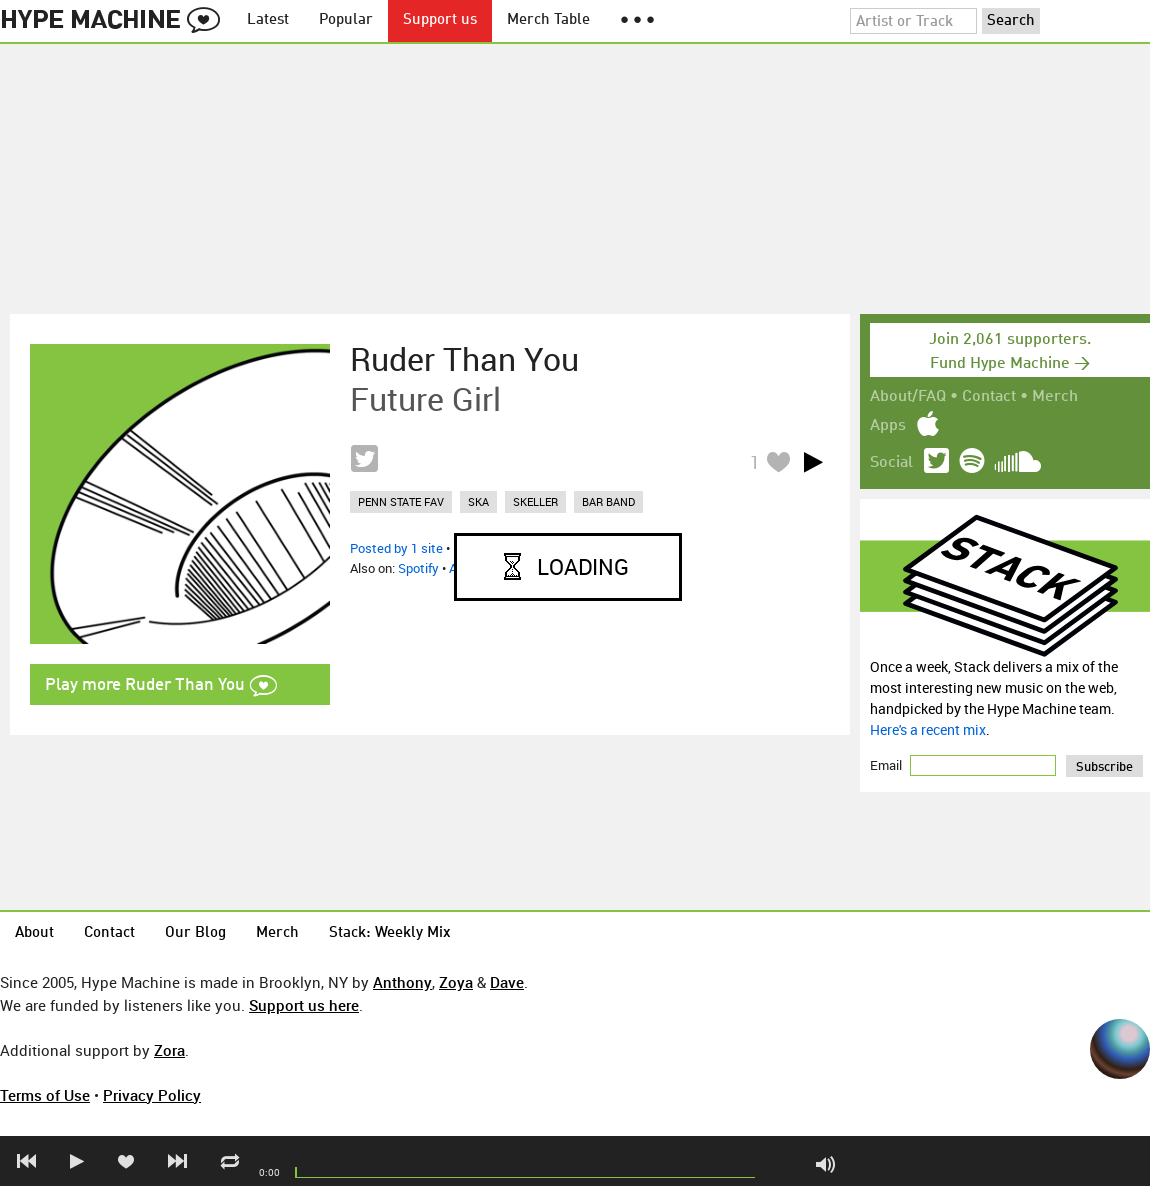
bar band (608, 501)
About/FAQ (908, 397)
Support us (440, 20)
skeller (535, 501)
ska (478, 501)
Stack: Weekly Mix (390, 933)
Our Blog (195, 933)
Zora (169, 1050)
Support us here (304, 1005)
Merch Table (548, 20)
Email (887, 765)
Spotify (418, 568)
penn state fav (401, 501)
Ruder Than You (464, 359)
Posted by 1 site (396, 548)
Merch (1055, 397)
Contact (989, 397)
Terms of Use (45, 1095)
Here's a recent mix (928, 729)
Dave (507, 982)
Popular (346, 20)
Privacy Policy (152, 1095)
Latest (268, 20)
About (34, 933)
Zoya (456, 982)
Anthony (402, 982)
